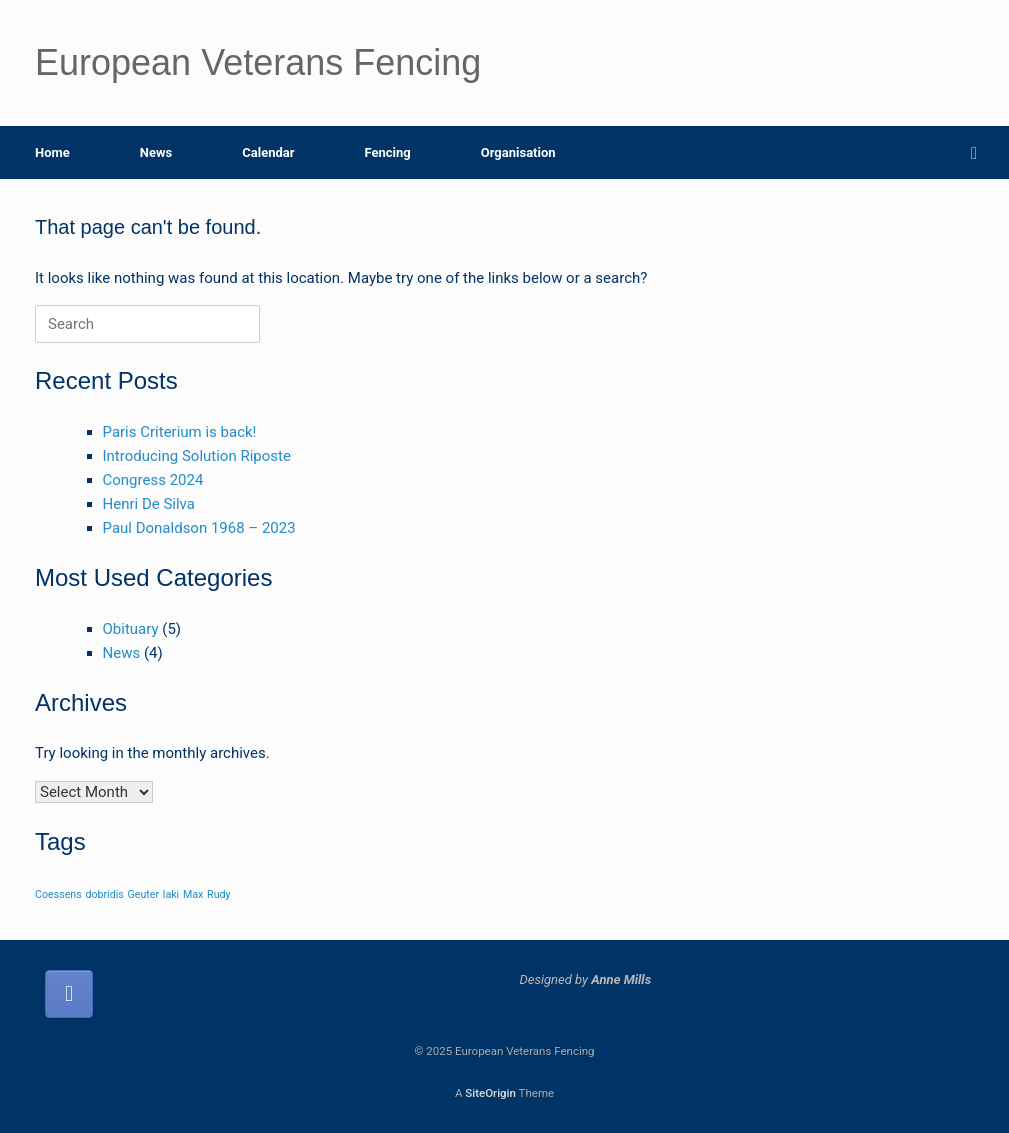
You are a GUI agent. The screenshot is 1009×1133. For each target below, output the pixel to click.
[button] (979, 152)
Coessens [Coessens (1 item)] (58, 894)
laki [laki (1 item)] (171, 894)
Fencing (387, 152)
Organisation (518, 152)
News (156, 152)
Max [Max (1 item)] (193, 894)
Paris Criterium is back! (180, 432)
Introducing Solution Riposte (197, 456)
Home (52, 152)
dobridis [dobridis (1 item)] (104, 894)
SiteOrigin (490, 1093)
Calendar (268, 152)
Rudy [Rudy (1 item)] (219, 894)
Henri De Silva (149, 504)
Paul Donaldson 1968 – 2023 (199, 528)
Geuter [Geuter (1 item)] (144, 894)
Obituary (131, 629)
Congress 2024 (153, 480)
